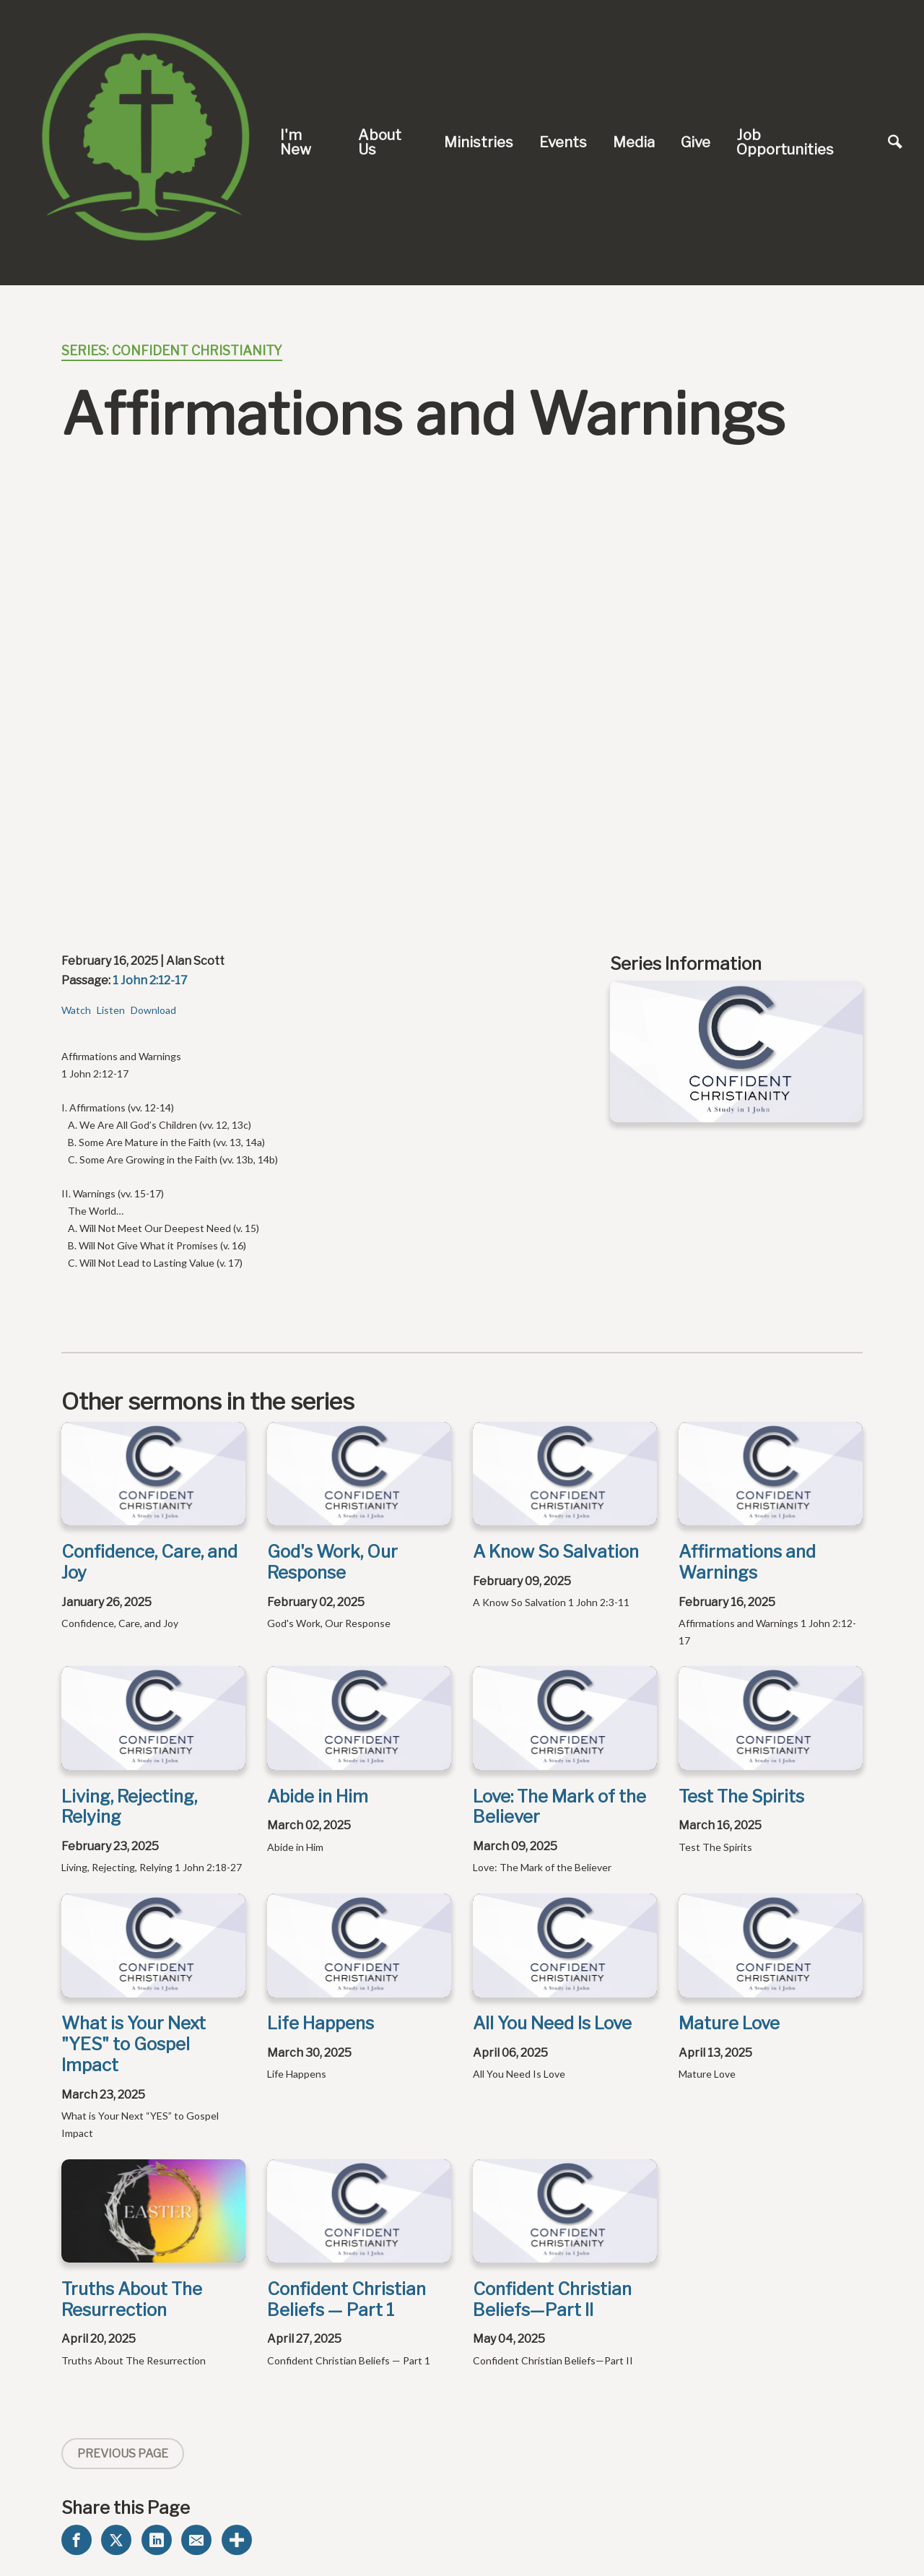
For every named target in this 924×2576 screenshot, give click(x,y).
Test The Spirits (741, 1796)
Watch (76, 1010)
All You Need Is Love (552, 2023)
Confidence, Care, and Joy (149, 1562)
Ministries (478, 142)
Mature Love (729, 2023)
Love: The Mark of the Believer (559, 1807)
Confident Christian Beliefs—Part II (552, 2299)
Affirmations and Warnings (747, 1562)
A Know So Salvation (556, 1551)
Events (563, 142)
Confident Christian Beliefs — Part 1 (346, 2299)
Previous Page (122, 2453)
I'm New (295, 142)
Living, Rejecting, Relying (129, 1807)
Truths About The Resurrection (131, 2299)
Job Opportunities (785, 142)
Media (634, 142)
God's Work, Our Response (332, 1562)
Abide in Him (317, 1796)
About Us (379, 142)
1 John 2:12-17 (150, 980)
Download (153, 1010)
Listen (111, 1010)
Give (695, 142)
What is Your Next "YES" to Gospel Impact (133, 2044)
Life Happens (320, 2023)
